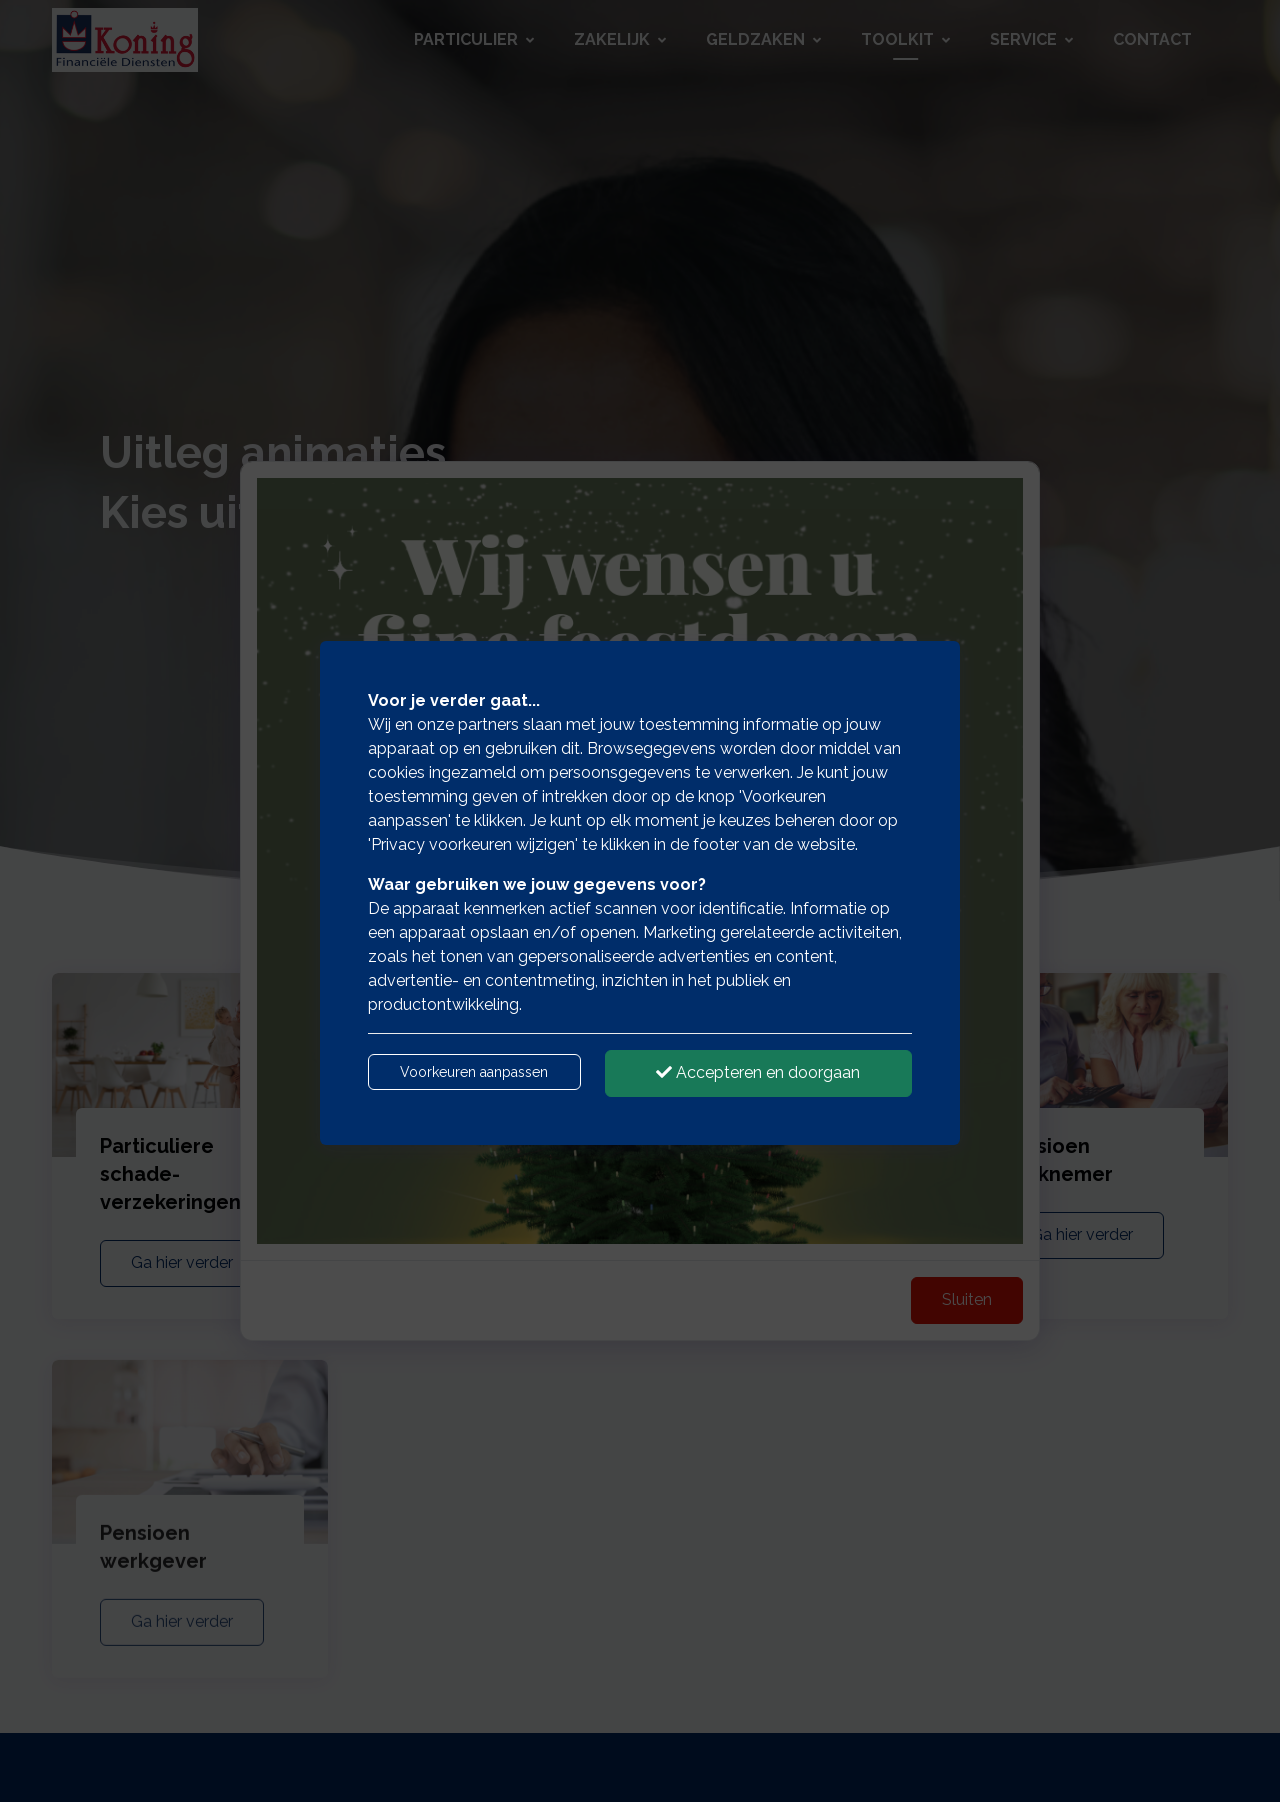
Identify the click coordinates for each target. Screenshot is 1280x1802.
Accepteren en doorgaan (758, 1072)
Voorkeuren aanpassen (474, 1072)
